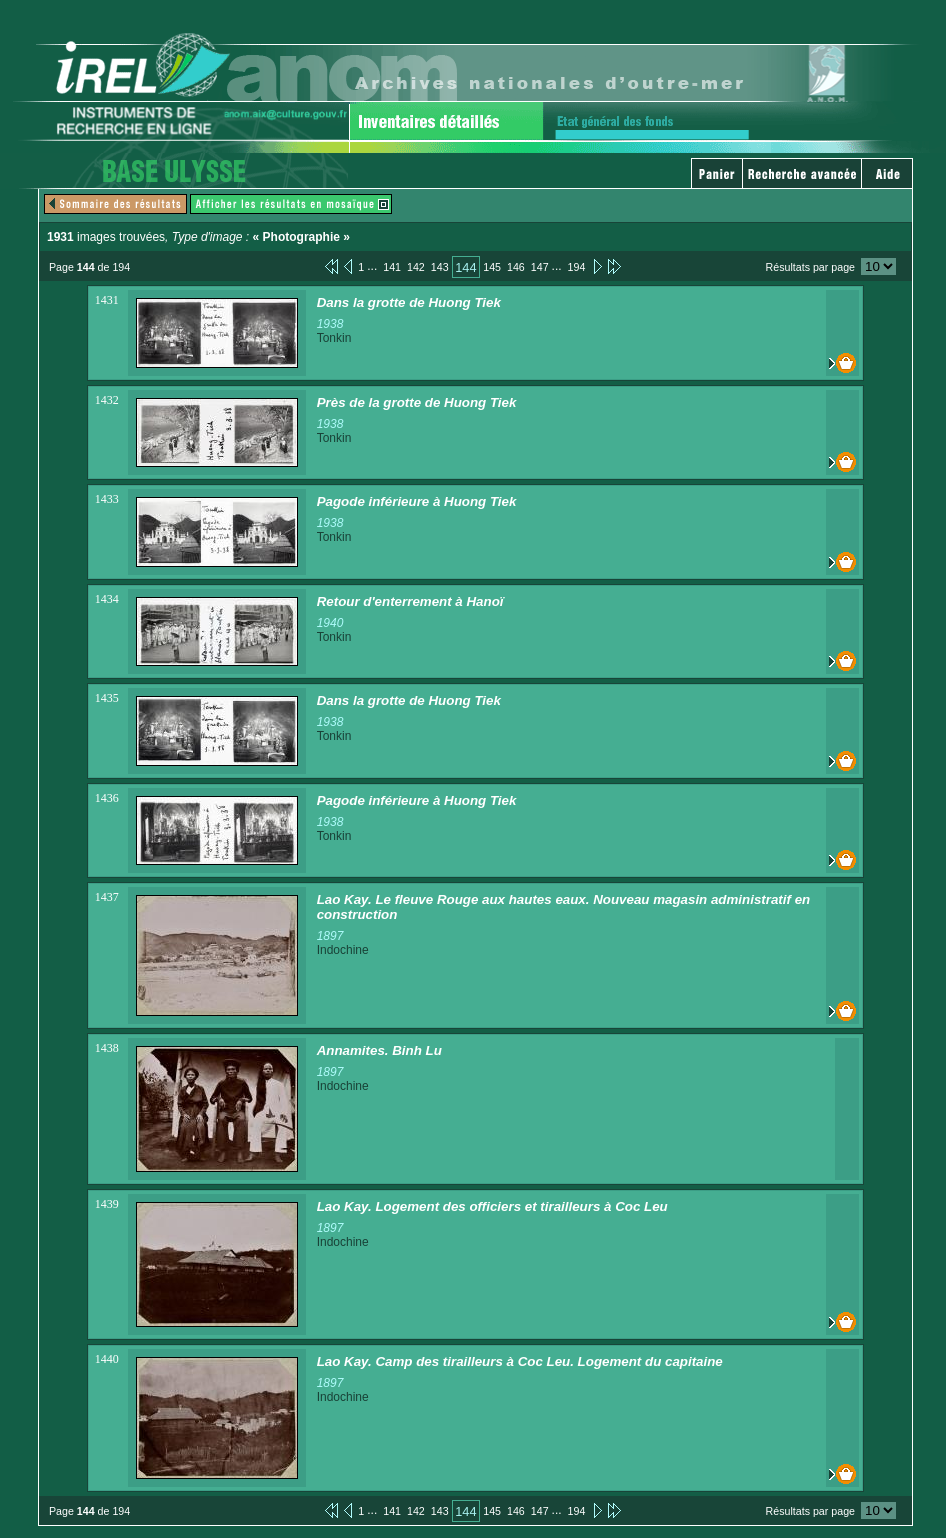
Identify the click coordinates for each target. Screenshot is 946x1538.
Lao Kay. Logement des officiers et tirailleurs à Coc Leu (492, 1206)
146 (516, 267)
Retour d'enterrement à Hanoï (410, 601)
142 (416, 267)
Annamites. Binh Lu (379, 1050)
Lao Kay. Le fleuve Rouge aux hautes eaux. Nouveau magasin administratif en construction (564, 907)
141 (392, 267)
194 (577, 267)
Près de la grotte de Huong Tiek (417, 402)
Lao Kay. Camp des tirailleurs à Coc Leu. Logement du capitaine (520, 1361)
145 (492, 267)
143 (440, 267)
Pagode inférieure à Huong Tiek (417, 501)
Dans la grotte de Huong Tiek (409, 302)
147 (540, 267)
